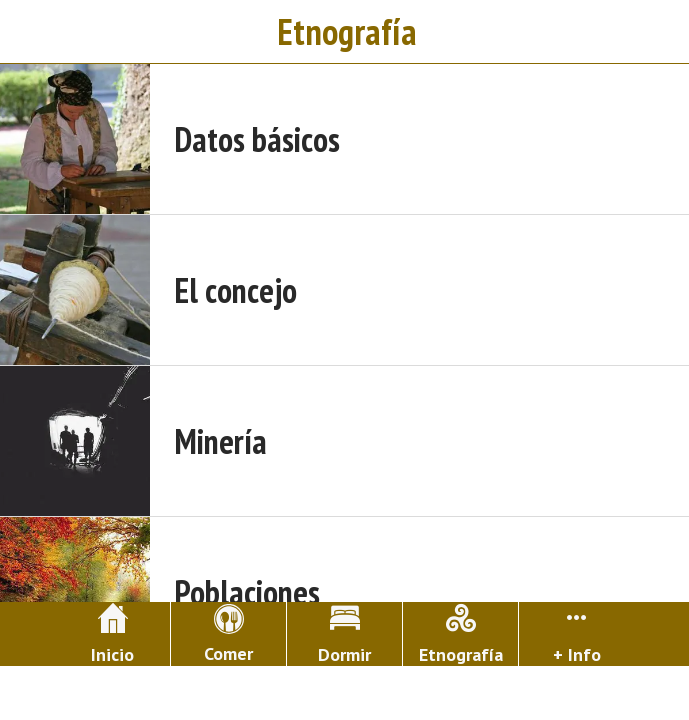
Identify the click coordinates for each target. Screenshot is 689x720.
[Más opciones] (576, 634)
